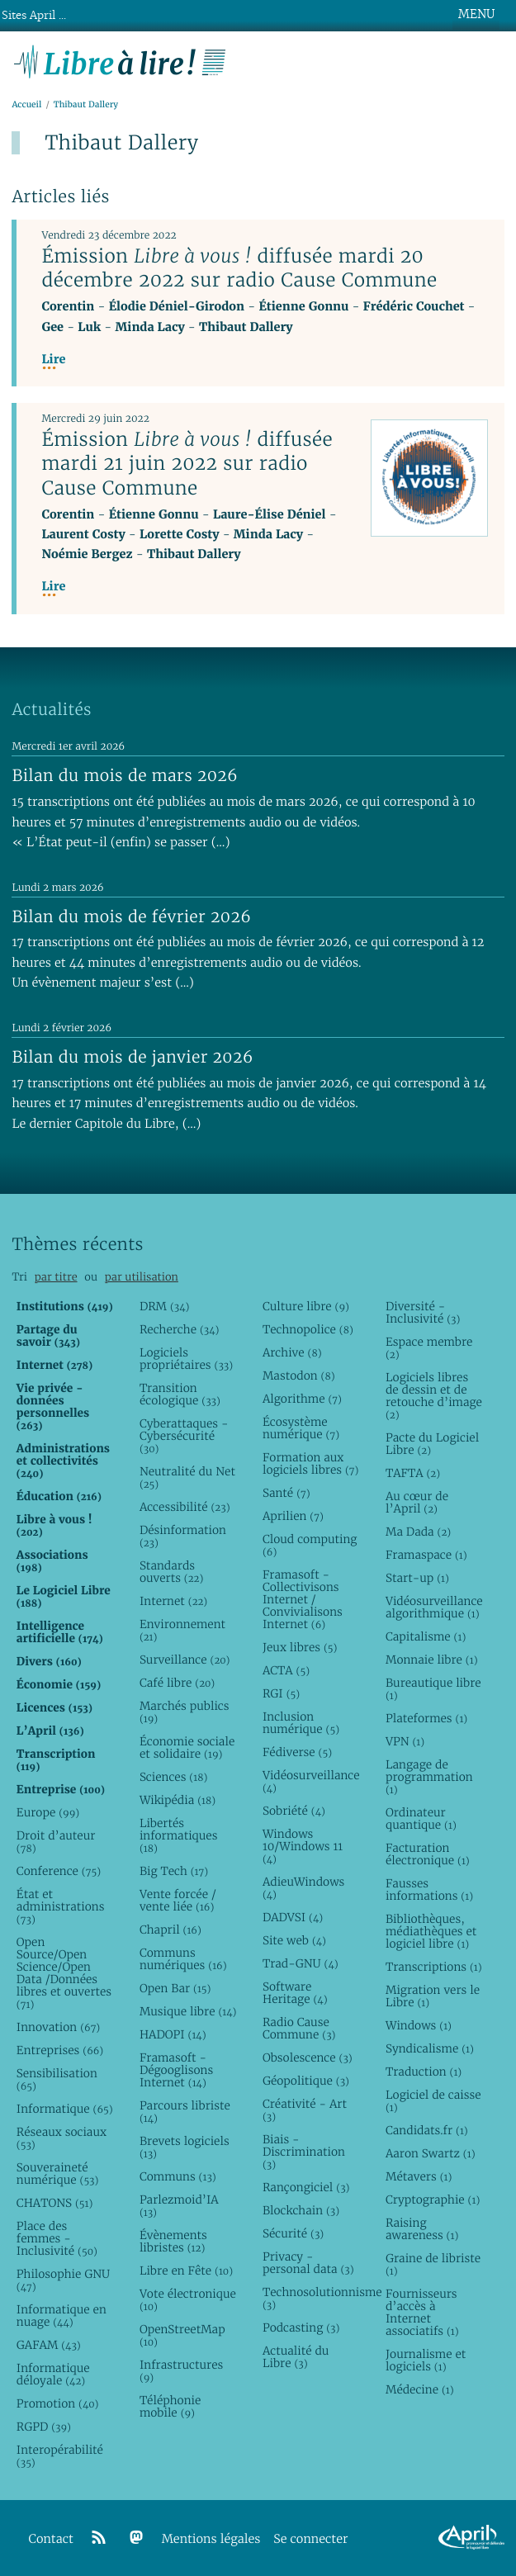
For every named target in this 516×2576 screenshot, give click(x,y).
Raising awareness (422, 2228)
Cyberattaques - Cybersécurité (184, 1436)
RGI (281, 1693)
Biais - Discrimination (304, 2151)
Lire (53, 359)
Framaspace (426, 1554)
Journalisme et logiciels (426, 2360)
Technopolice (308, 1329)
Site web (294, 1940)
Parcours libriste (185, 2111)
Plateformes (426, 1718)
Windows (419, 2025)
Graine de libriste (433, 2264)
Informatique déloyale (53, 2374)
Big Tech (174, 1870)
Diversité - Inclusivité (423, 1312)
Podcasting (301, 2327)
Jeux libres (300, 1647)
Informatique (65, 2108)
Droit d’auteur (56, 1841)
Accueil (26, 104)
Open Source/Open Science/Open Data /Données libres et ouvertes (64, 1972)
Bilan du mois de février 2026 (131, 916)
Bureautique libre (433, 1688)
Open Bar (175, 1988)
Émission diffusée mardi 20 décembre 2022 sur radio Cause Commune (239, 268)
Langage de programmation (429, 1777)
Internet (173, 1600)
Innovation (58, 2027)
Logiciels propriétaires (186, 1358)
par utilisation (141, 1277)
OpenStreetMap (182, 2335)
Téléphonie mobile (170, 2406)
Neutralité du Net (187, 1477)
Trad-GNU (300, 1963)
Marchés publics (185, 1712)
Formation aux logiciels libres (311, 1463)
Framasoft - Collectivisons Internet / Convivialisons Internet (303, 1599)
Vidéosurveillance (311, 1781)
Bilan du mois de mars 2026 (125, 775)
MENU (476, 14)
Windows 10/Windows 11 (303, 1846)
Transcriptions (434, 1966)
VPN (405, 1741)
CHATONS (55, 2202)
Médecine (420, 2389)
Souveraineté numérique (58, 2173)
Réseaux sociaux (62, 2138)
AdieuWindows (303, 1887)
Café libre (177, 1682)
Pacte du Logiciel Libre (432, 1443)
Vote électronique (188, 2299)
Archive (292, 1352)
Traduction (424, 2071)
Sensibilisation (57, 2079)
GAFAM (49, 2344)
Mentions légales (211, 2539)
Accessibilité (185, 1506)
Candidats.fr (427, 2130)
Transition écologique (180, 1394)
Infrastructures (181, 2370)
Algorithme (302, 1398)
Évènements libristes (173, 2241)
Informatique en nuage (62, 2315)
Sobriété (294, 1810)
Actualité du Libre (296, 2356)
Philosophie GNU (63, 2280)
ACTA (286, 1670)
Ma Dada (418, 1531)
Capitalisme (426, 1636)
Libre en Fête (186, 2270)
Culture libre (306, 1306)
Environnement (182, 1630)
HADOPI (173, 2034)
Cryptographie (433, 2199)
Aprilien (293, 1515)
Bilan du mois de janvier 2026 (132, 1057)
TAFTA (413, 1473)
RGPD (44, 2426)
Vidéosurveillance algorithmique (434, 1607)
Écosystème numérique (301, 1428)
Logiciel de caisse (433, 2100)
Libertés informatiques (179, 1835)
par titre (56, 1277)
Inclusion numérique (301, 1722)
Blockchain (301, 2210)
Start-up (417, 1577)
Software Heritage (295, 1992)
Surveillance (185, 1659)
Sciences (173, 1776)
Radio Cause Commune (299, 2028)
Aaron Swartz (431, 2153)
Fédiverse (297, 1752)
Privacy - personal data (308, 2262)
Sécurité (293, 2233)
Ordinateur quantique (421, 1818)
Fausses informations (429, 1889)
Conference (59, 1870)
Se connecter (310, 2539)
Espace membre (429, 1347)
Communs (178, 2176)
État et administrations (61, 1906)
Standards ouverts (171, 1571)
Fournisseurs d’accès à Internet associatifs (422, 2312)
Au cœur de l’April (417, 1502)
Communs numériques (183, 1958)
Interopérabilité (60, 2455)
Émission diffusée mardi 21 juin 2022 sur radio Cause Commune (187, 463)
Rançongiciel (306, 2187)
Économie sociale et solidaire (187, 1747)
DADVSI (293, 1917)
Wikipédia (177, 1799)
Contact (51, 2539)
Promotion (58, 2403)
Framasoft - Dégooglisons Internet (176, 2070)
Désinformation (183, 1536)
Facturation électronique (428, 1854)
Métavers (419, 2176)
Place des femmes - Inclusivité (57, 2238)
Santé (286, 1492)
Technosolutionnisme (311, 2298)
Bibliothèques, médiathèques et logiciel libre (431, 1931)
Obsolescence (308, 2057)
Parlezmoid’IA (179, 2205)
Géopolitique (306, 2080)
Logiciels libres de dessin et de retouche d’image (434, 1396)
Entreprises (60, 2050)
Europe (48, 1812)
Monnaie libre (432, 1659)
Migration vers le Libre (433, 1996)
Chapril (170, 1929)
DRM (165, 1306)
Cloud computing (310, 1545)
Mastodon (299, 1375)
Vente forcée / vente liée (178, 1900)
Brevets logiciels (185, 2147)
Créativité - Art (305, 2110)
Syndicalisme (430, 2048)
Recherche (180, 1329)
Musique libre (188, 2011)
